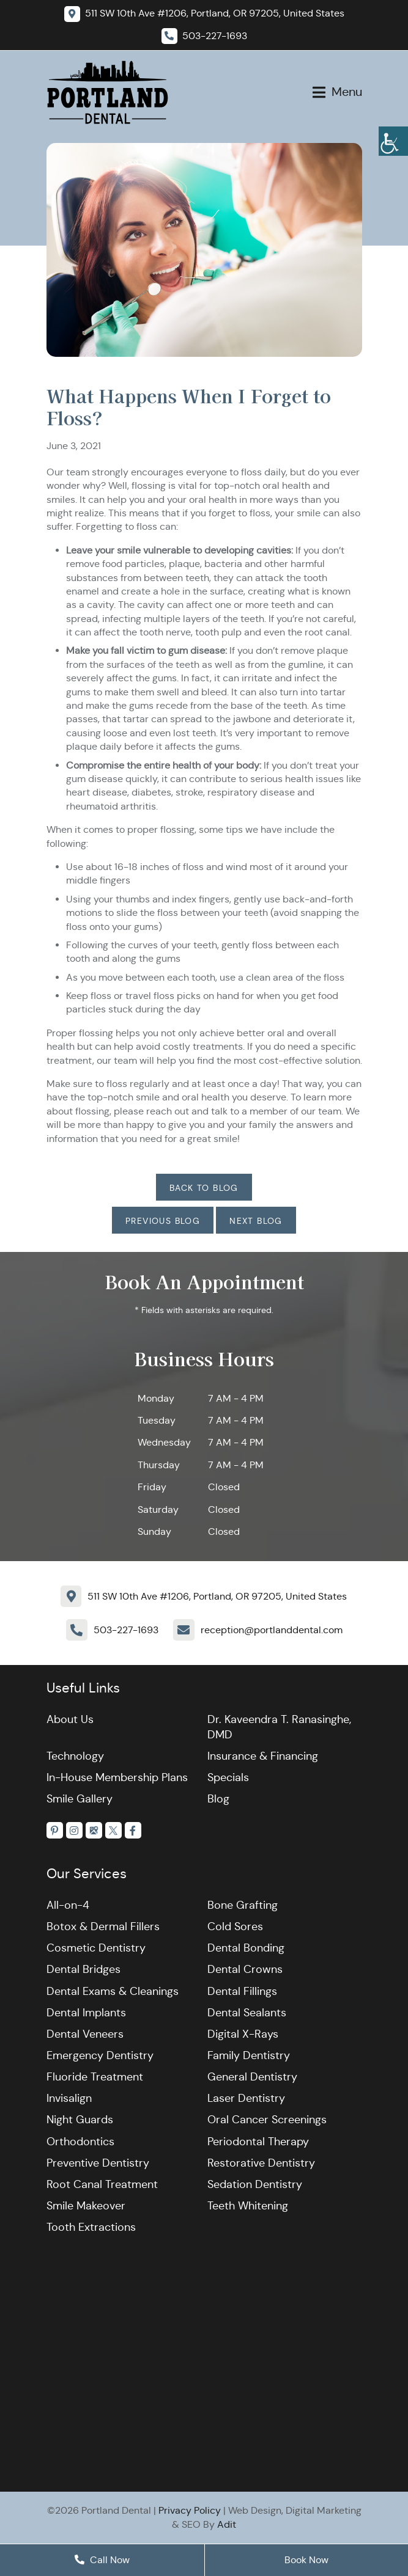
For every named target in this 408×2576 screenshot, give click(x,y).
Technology (75, 1756)
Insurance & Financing (262, 1756)
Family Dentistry (248, 2055)
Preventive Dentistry (97, 2163)
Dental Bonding (245, 1948)
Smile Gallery (79, 1799)
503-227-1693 (126, 1630)
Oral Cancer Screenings (267, 2120)
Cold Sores (235, 1926)
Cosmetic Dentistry (96, 1948)
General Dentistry (252, 2077)
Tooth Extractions (91, 2227)
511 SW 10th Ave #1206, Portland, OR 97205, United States (217, 1596)
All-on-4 (67, 1905)
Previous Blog (162, 1220)
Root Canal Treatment (102, 2184)
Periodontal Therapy (258, 2141)
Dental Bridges (83, 1970)
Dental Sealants (246, 2012)
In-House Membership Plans (117, 1777)
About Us (70, 1719)
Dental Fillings (242, 1991)
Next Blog (256, 1220)
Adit (226, 2524)
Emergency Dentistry (100, 2055)
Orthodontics (80, 2141)
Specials (228, 1777)
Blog (218, 1799)
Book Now (306, 2560)
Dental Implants (86, 2012)
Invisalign (69, 2099)
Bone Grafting (242, 1905)
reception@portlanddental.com (272, 1630)
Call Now (102, 2560)
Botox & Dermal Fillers (103, 1926)
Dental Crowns (245, 1970)
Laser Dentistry (246, 2099)
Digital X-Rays (242, 2034)
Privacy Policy (189, 2511)
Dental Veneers (85, 2034)
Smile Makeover (85, 2206)
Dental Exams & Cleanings (112, 1991)
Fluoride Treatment (94, 2077)
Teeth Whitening (247, 2206)
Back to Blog (204, 1187)
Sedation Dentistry (254, 2184)
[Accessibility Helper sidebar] (393, 141)
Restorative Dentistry (261, 2163)
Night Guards (79, 2120)
